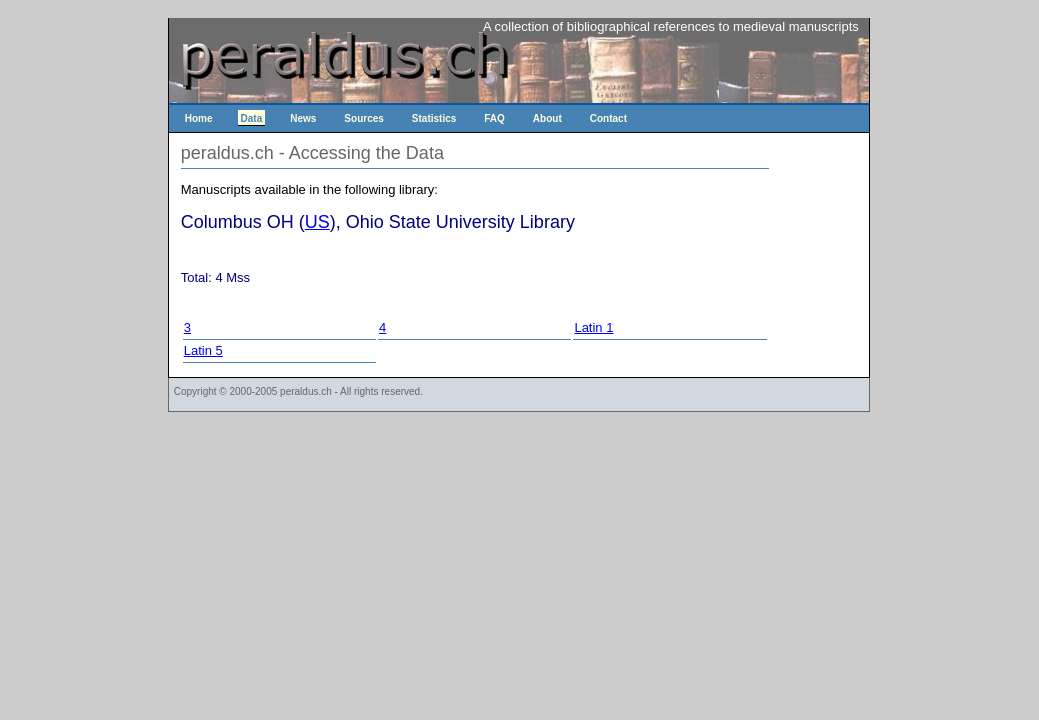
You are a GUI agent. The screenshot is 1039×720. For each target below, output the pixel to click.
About (547, 118)
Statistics (434, 118)
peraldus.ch (306, 391)
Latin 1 (593, 327)
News (303, 118)
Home (199, 118)
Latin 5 (203, 350)
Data (252, 118)
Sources (363, 118)
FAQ (494, 118)
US (317, 222)
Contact (608, 118)
